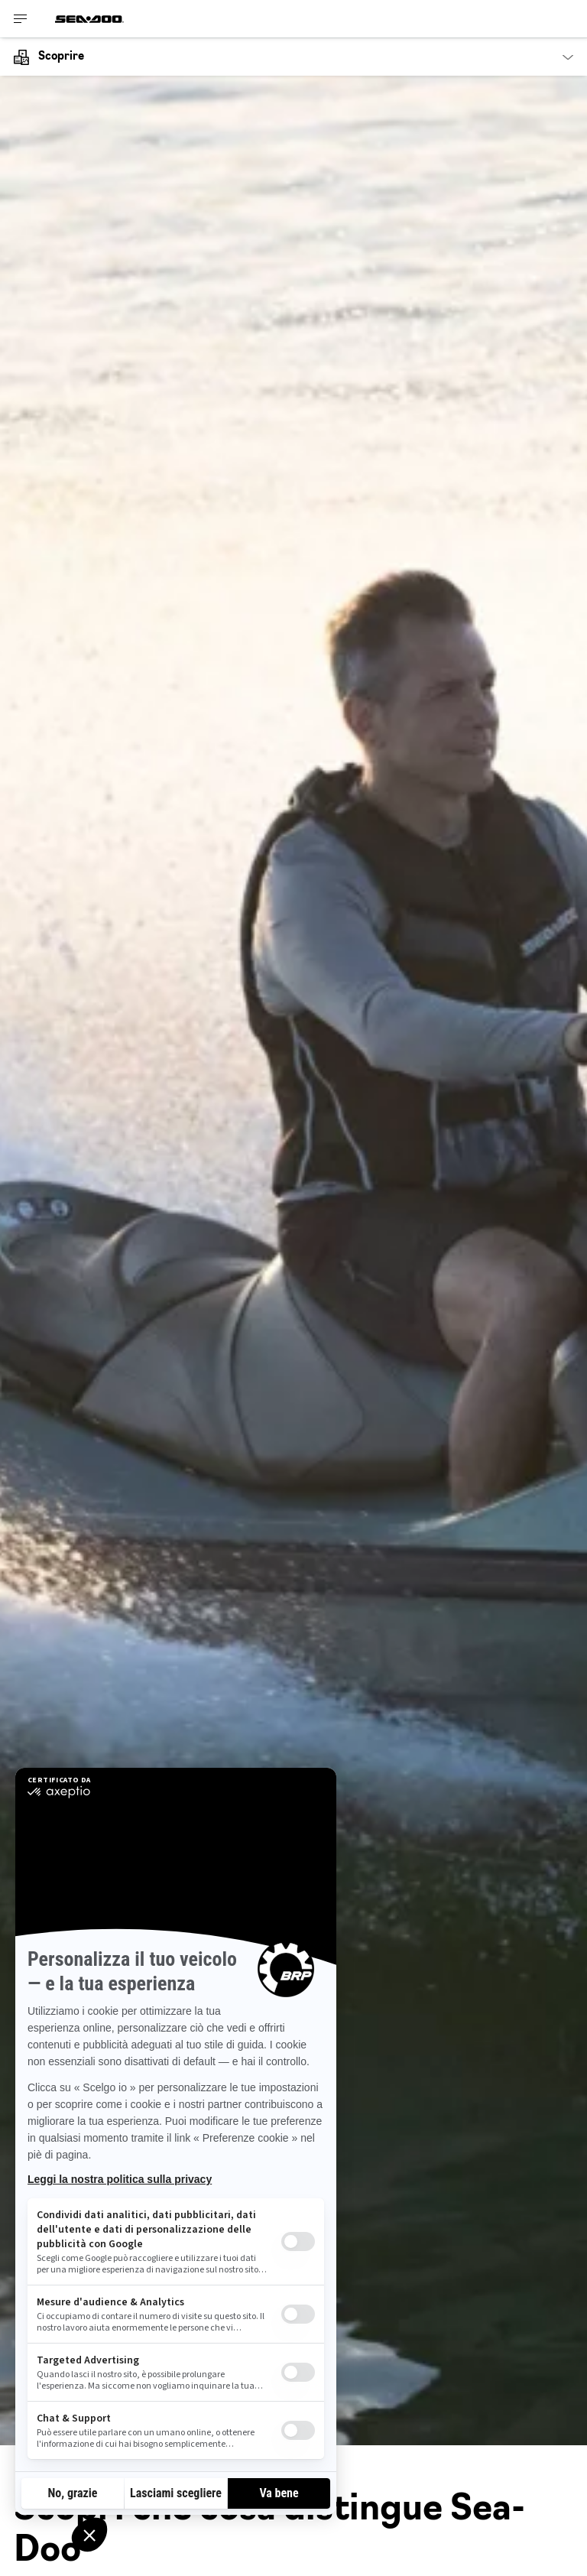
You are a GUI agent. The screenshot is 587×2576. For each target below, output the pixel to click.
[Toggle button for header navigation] (20, 18)
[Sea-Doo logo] (89, 18)
